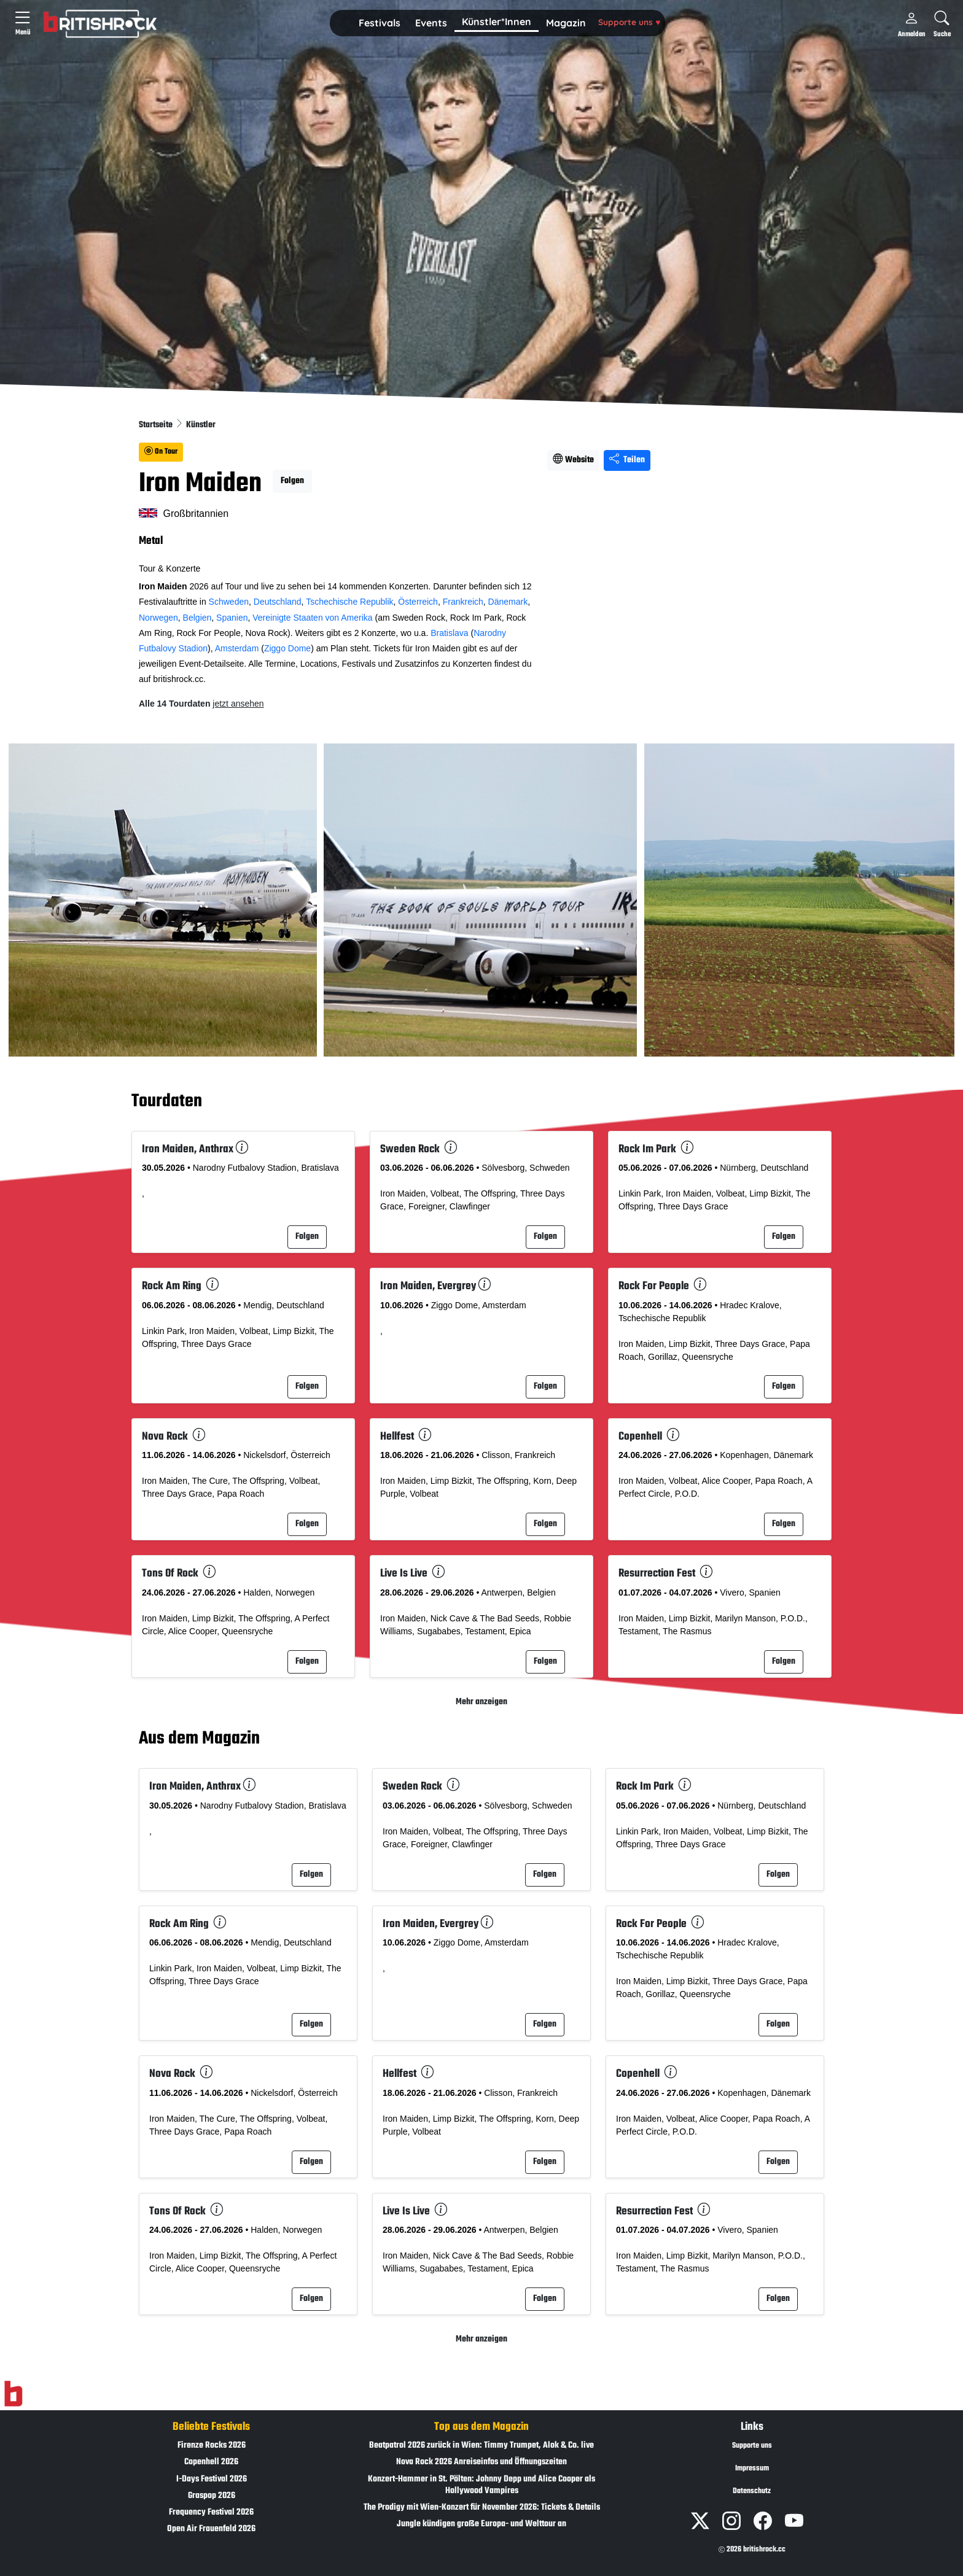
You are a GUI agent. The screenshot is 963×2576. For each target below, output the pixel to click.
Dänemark (508, 602)
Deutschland (278, 602)
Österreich (418, 602)
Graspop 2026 (211, 2496)
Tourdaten (166, 1101)
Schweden (229, 602)
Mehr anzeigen (481, 1702)
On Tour (160, 452)
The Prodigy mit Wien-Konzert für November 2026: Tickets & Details (482, 2507)
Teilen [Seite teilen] (627, 460)
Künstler (201, 425)
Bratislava (449, 633)
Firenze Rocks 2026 (211, 2445)
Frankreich (463, 602)
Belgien (197, 618)
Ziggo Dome (287, 648)
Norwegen (158, 618)
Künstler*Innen (496, 21)
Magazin (566, 23)
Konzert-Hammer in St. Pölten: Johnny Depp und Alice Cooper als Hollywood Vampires (481, 2485)
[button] (379, 23)
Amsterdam (237, 648)
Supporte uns (629, 22)
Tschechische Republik (349, 602)
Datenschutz (752, 2491)
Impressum (752, 2468)
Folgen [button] (292, 481)
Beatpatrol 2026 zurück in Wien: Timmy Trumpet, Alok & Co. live (481, 2445)
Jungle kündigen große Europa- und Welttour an (481, 2524)
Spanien (232, 618)
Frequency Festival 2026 (211, 2512)
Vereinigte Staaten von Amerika (312, 618)
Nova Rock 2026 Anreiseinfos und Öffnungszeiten (481, 2462)
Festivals (379, 23)
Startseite (156, 425)
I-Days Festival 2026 (211, 2479)
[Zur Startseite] (13, 2394)
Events (431, 23)
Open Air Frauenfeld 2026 (211, 2529)
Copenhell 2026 (211, 2462)
